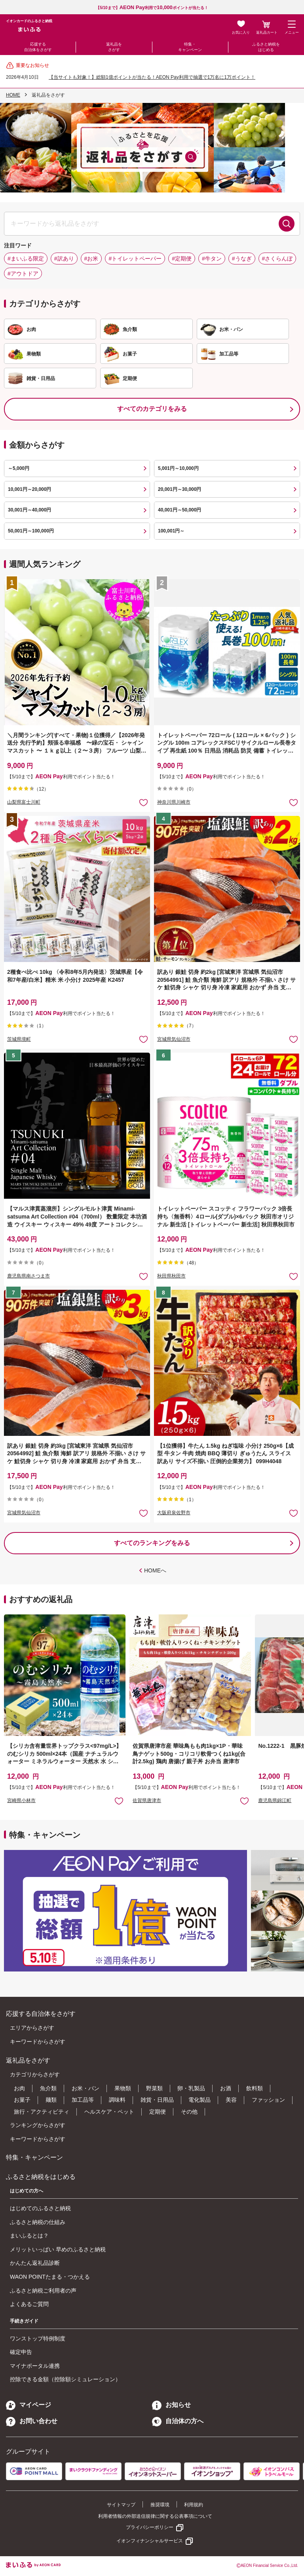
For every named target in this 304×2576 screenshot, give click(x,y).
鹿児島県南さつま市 (28, 1276)
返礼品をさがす (114, 47)
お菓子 (22, 2100)
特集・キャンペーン (190, 47)
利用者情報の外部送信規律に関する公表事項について (155, 2516)
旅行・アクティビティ (41, 2111)
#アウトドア (23, 273)
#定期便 (182, 258)
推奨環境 (159, 2505)
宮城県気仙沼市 (173, 1039)
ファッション (268, 2100)
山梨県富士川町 (23, 802)
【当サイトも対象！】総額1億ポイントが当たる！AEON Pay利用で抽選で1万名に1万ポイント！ (152, 77)
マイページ (28, 2404)
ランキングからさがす (37, 2125)
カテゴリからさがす (35, 2074)
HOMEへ (155, 1570)
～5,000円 (18, 468)
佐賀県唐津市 (147, 1800)
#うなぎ (242, 258)
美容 (231, 2100)
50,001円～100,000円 (31, 531)
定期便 (157, 2111)
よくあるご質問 (29, 2304)
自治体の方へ (177, 2421)
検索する (286, 224)
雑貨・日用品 (157, 2100)
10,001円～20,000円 (29, 489)
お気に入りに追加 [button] (143, 802)
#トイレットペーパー (135, 258)
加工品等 (83, 2100)
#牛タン (212, 258)
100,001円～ (171, 531)
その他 (189, 2111)
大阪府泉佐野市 (173, 1512)
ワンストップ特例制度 (37, 2338)
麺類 (51, 2100)
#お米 (91, 258)
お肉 (19, 2088)
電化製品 (199, 2100)
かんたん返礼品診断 (35, 2263)
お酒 (225, 2088)
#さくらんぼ (277, 258)
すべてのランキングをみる (152, 1543)
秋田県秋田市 (171, 1276)
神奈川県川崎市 (173, 802)
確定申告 (21, 2352)
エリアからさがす (32, 2028)
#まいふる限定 (26, 258)
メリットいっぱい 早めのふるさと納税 (58, 2249)
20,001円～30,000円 (179, 489)
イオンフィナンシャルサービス (149, 2541)
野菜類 (154, 2088)
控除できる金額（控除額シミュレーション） (65, 2379)
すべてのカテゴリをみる (152, 408)
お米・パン (85, 2088)
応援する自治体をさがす (38, 47)
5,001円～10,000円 (178, 468)
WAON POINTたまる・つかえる (50, 2277)
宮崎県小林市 (21, 1800)
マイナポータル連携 (35, 2366)
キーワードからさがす (37, 2041)
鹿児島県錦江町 (274, 1800)
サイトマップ (121, 2505)
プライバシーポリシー (149, 2527)
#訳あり (64, 258)
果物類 (122, 2088)
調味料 (117, 2100)
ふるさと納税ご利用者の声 (43, 2290)
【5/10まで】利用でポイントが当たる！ (152, 8)
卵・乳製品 (191, 2088)
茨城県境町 (19, 1039)
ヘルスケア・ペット (109, 2111)
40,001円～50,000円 (179, 510)
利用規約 (193, 2505)
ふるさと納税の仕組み (37, 2222)
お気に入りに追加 (119, 1800)
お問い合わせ (31, 2421)
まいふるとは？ (29, 2235)
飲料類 (254, 2088)
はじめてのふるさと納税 (40, 2208)
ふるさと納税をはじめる (266, 47)
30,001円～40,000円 (29, 510)
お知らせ (171, 2404)
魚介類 (48, 2088)
